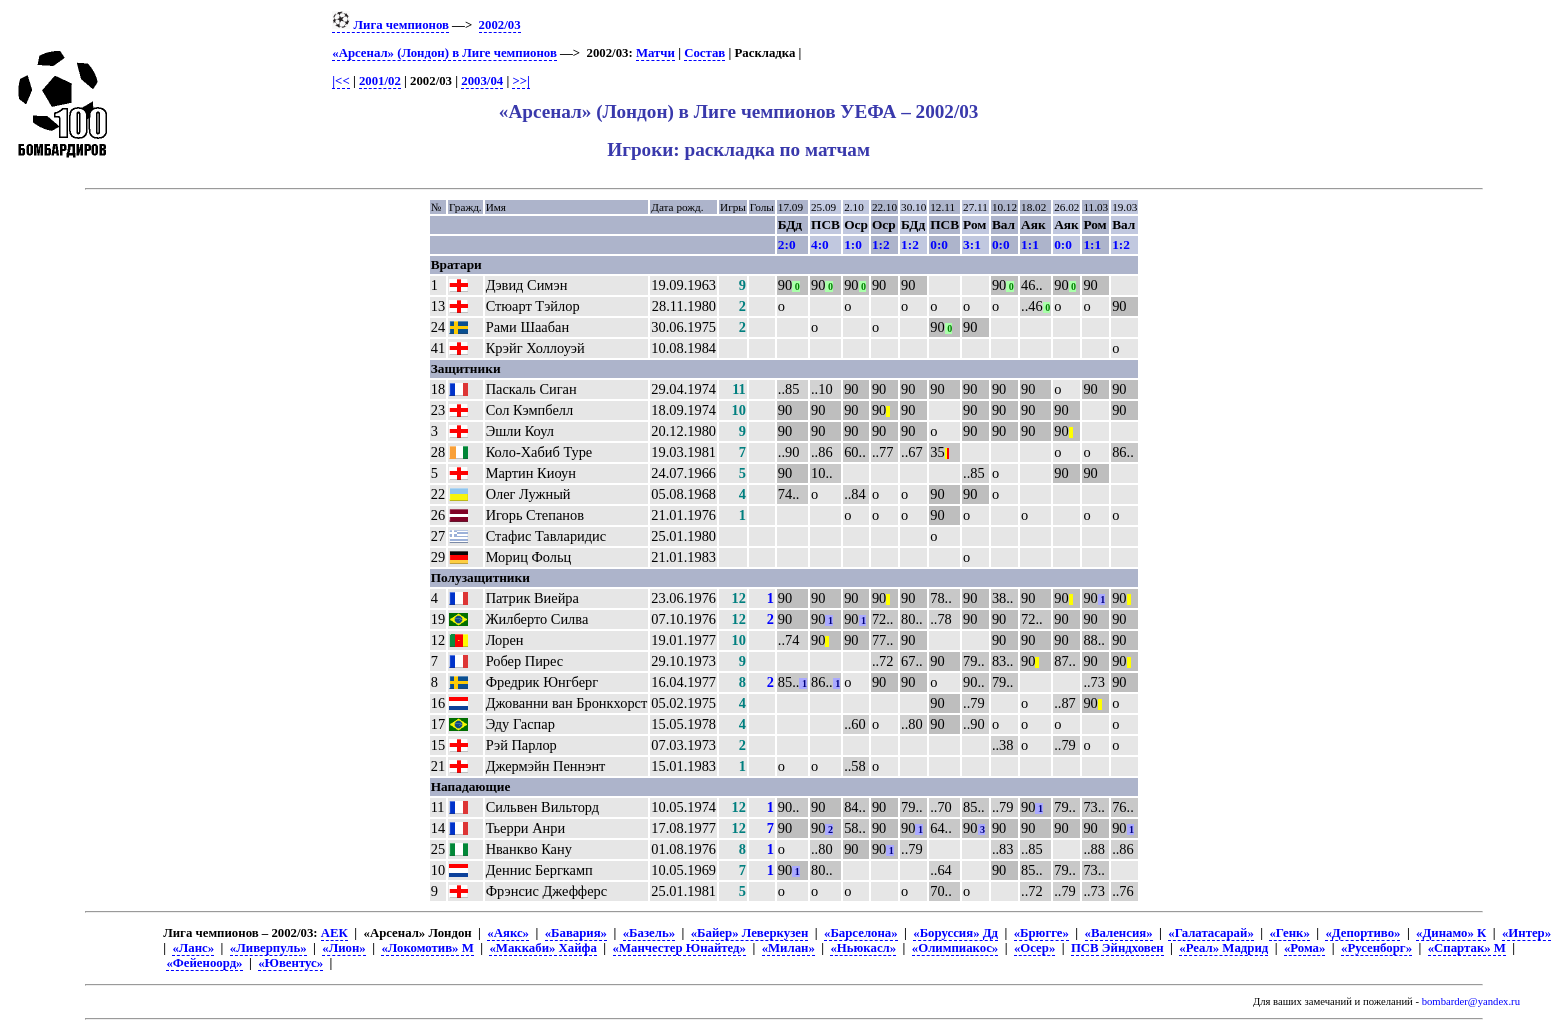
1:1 (1030, 244)
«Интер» (1526, 933)
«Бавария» (576, 933)
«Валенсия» (1119, 933)
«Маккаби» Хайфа (542, 948)
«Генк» (1289, 933)
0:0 (939, 244)
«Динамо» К (1451, 933)
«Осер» (1034, 948)
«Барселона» (861, 933)
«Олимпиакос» (955, 948)
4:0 (820, 244)
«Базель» (649, 933)
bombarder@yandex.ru (1471, 1001)
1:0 (853, 244)
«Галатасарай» (1211, 933)
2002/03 (500, 25)
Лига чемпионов (390, 25)
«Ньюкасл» (863, 948)
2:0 (787, 244)
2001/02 (380, 81)
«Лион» (343, 948)
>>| (520, 81)
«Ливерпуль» (268, 948)
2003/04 (482, 81)
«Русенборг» (1376, 948)
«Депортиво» (1362, 933)
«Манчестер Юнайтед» (680, 948)
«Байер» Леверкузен (750, 933)
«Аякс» (508, 933)
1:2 (881, 244)
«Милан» (788, 948)
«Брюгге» (1041, 933)
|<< (340, 81)
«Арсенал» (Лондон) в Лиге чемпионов (444, 53)
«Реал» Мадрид (1223, 948)
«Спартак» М (1467, 948)
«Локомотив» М (427, 948)
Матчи (655, 53)
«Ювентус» (290, 963)
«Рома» (1304, 948)
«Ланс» (193, 948)
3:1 (972, 244)
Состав (704, 53)
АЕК (334, 933)
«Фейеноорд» (204, 963)
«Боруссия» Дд (955, 933)
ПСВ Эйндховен (1117, 948)
